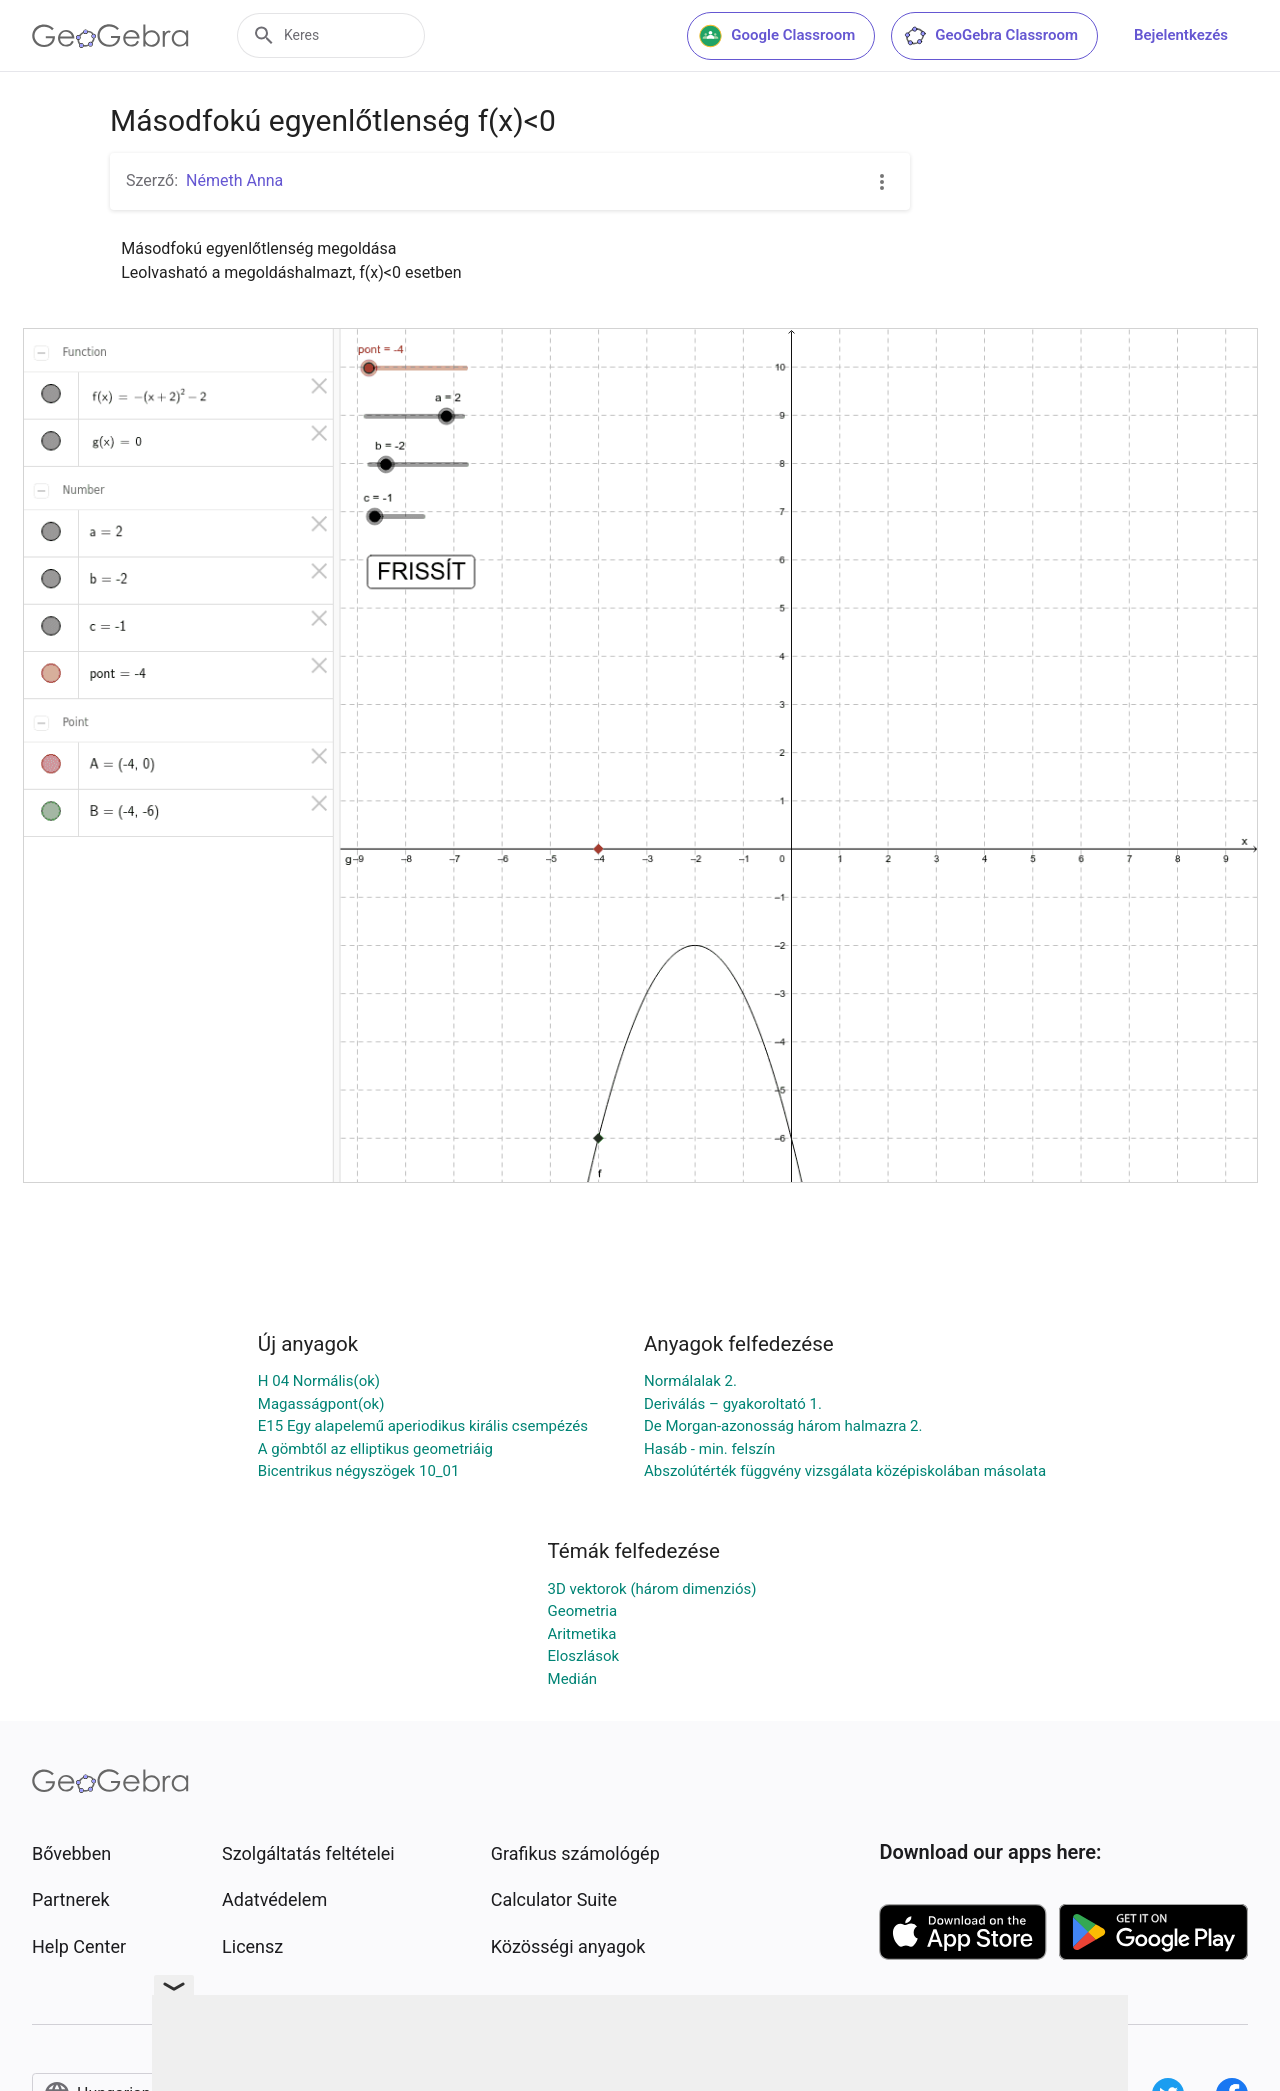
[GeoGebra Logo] (110, 36)
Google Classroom (777, 36)
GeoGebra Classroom (990, 36)
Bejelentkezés (1181, 35)
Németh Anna (234, 180)
